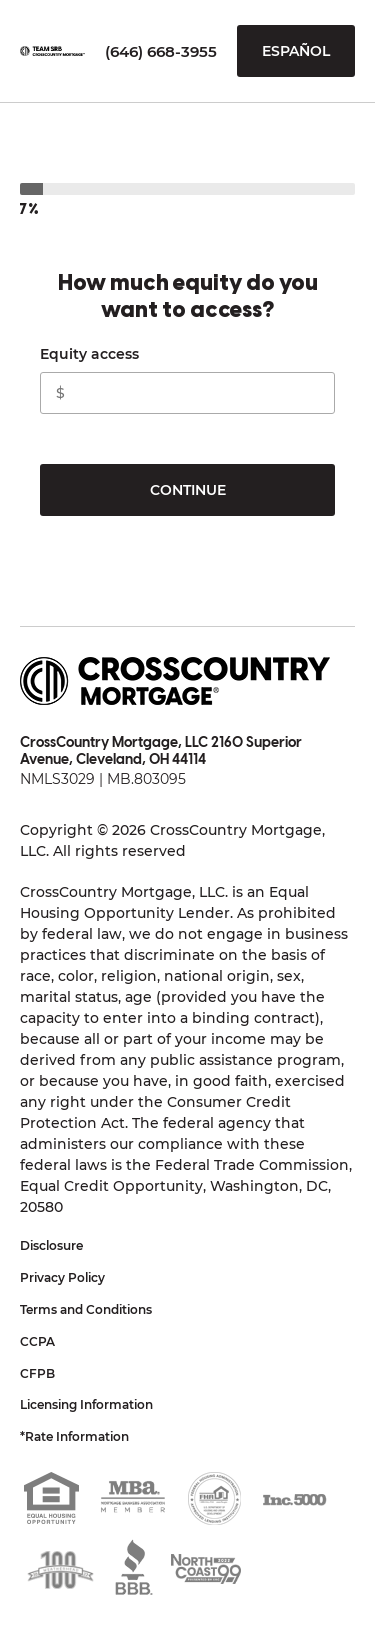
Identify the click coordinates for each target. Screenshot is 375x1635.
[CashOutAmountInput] (187, 393)
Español (296, 51)
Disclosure (51, 1245)
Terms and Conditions (86, 1309)
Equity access (89, 354)
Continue (188, 490)
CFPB (37, 1373)
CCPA (37, 1341)
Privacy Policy (62, 1277)
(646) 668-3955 (161, 51)
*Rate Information (74, 1436)
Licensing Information (86, 1404)
